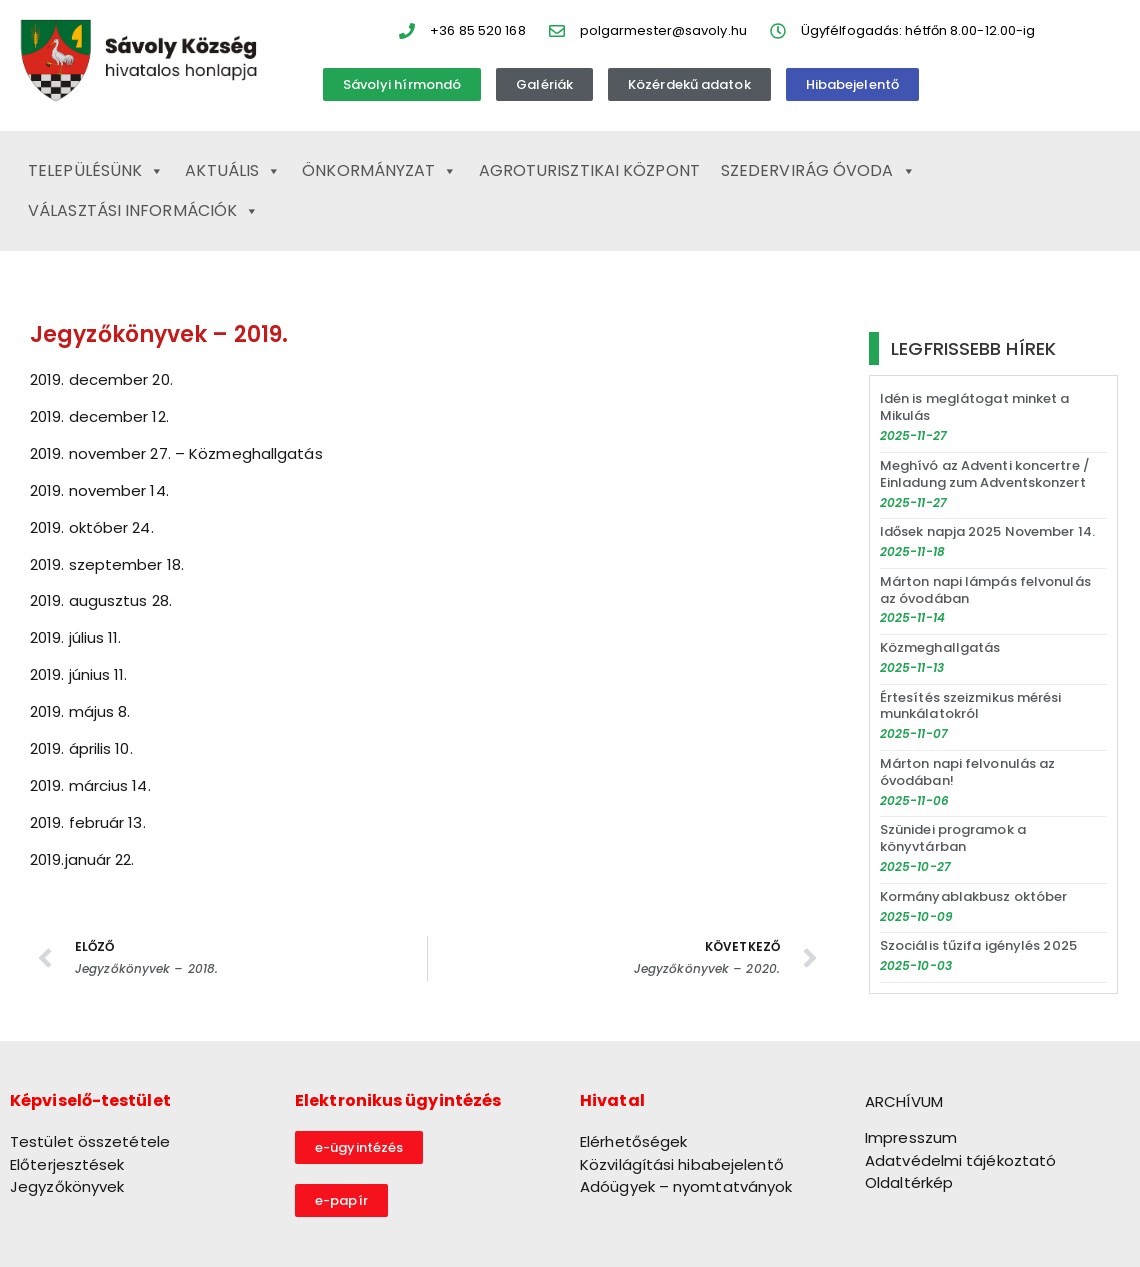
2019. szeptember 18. (107, 564)
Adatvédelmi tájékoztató (960, 1160)
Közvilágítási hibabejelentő (682, 1164)
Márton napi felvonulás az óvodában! (968, 772)
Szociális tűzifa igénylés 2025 (978, 945)
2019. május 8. (80, 711)
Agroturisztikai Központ (589, 170)
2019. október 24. (92, 527)
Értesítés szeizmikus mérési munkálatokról (971, 706)
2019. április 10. (81, 748)
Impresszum (911, 1137)
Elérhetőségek (633, 1141)
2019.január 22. (82, 859)
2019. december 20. (101, 379)
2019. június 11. (79, 674)
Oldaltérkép (909, 1182)
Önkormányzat (379, 171)
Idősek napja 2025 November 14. (987, 531)
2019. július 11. (76, 637)
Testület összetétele (90, 1141)
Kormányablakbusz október (973, 896)
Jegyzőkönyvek (67, 1186)
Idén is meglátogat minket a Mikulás (975, 407)
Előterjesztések (67, 1164)
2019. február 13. (88, 822)
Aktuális (233, 171)
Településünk (96, 171)
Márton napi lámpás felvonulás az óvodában (985, 590)
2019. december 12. (99, 416)
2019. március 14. (90, 785)
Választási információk (143, 211)
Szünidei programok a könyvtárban (953, 838)
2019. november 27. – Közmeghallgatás (176, 453)
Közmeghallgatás (940, 647)
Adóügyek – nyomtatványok (686, 1186)
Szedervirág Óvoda (818, 171)
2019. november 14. (99, 490)
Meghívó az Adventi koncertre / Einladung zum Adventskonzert (985, 474)
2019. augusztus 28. (101, 600)
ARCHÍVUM (904, 1101)
